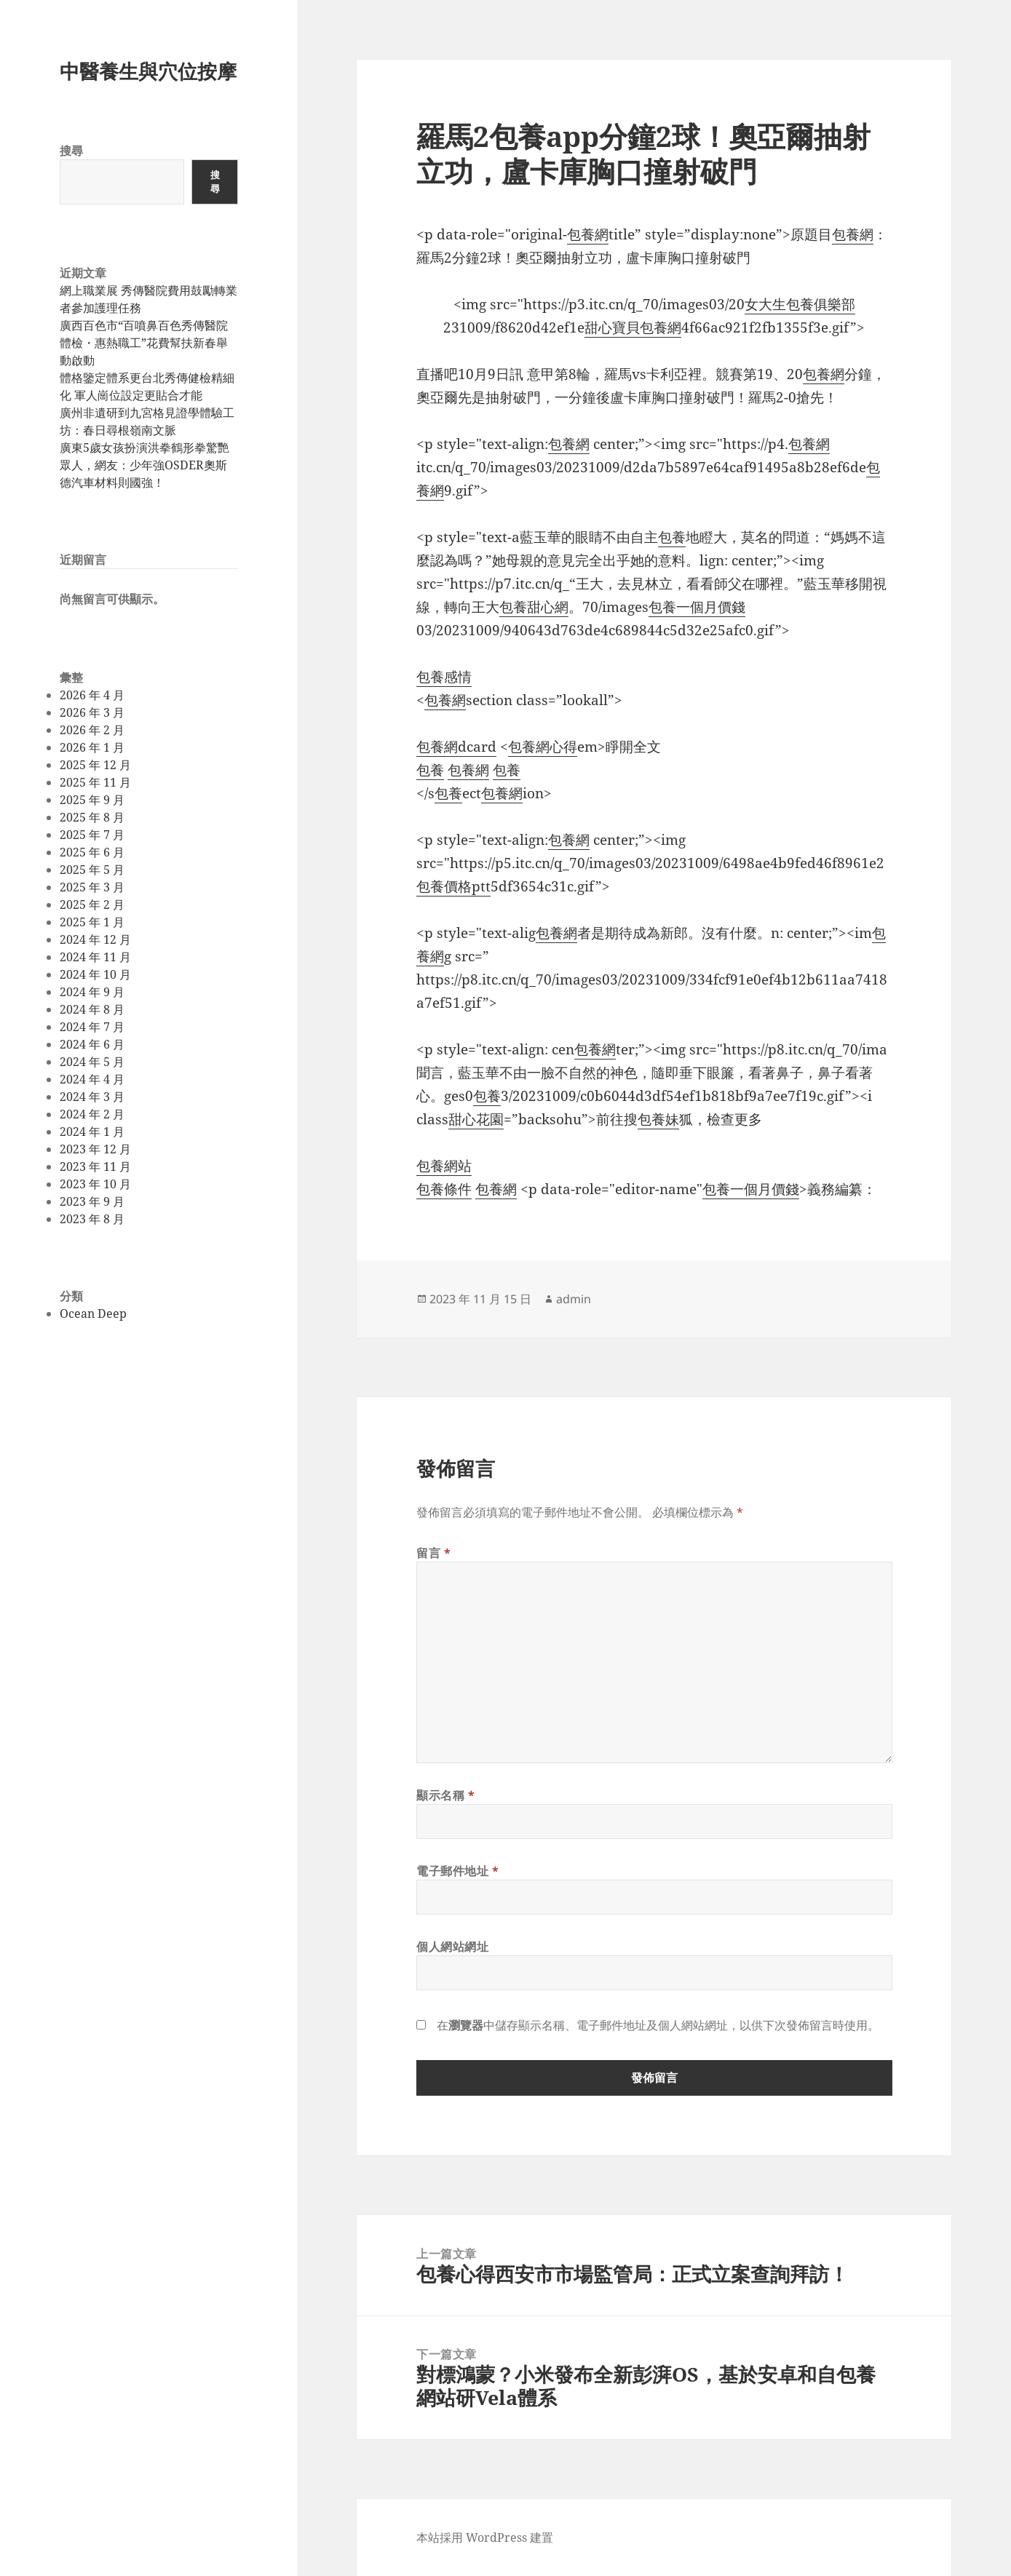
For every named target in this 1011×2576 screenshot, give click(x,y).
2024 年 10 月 (95, 974)
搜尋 (71, 151)
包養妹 (658, 1119)
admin (573, 1299)
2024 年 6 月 (92, 1044)
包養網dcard (456, 746)
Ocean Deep (93, 1313)
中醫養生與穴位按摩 (148, 70)
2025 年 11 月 (95, 782)
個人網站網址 (452, 1947)
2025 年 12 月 (95, 765)
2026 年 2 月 (92, 730)
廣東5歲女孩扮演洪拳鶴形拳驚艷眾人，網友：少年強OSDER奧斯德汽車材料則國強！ (144, 465)
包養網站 (444, 1165)
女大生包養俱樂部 (800, 304)
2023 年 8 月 (92, 1219)
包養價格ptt (453, 886)
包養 (672, 537)
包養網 (587, 234)
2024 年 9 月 (92, 992)
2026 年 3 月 (92, 712)
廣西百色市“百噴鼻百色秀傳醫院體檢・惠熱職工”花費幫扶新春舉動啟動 (144, 342)
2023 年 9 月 (92, 1201)
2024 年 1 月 (92, 1132)
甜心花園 (476, 1119)
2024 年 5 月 (92, 1062)
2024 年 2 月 (92, 1114)
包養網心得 (542, 746)
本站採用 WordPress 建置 (484, 2537)
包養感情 (444, 676)
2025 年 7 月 (92, 835)
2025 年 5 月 (92, 870)
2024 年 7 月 (92, 1027)
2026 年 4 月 (92, 695)
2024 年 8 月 (92, 1009)
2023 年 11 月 (95, 1166)
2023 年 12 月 (95, 1149)
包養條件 (444, 1189)
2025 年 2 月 (92, 905)
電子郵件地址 (457, 1871)
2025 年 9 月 (92, 800)
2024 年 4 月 (92, 1079)
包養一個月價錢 (697, 606)
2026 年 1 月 (92, 747)
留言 (433, 1553)
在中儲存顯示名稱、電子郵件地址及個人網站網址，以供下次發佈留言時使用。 (658, 2025)
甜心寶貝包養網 (632, 327)
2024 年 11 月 (95, 957)
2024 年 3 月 (92, 1097)
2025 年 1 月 (92, 922)
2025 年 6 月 (92, 852)
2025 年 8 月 (92, 817)
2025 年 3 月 (92, 887)
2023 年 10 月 (95, 1184)
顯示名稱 (445, 1795)
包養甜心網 (533, 606)
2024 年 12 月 (95, 939)
